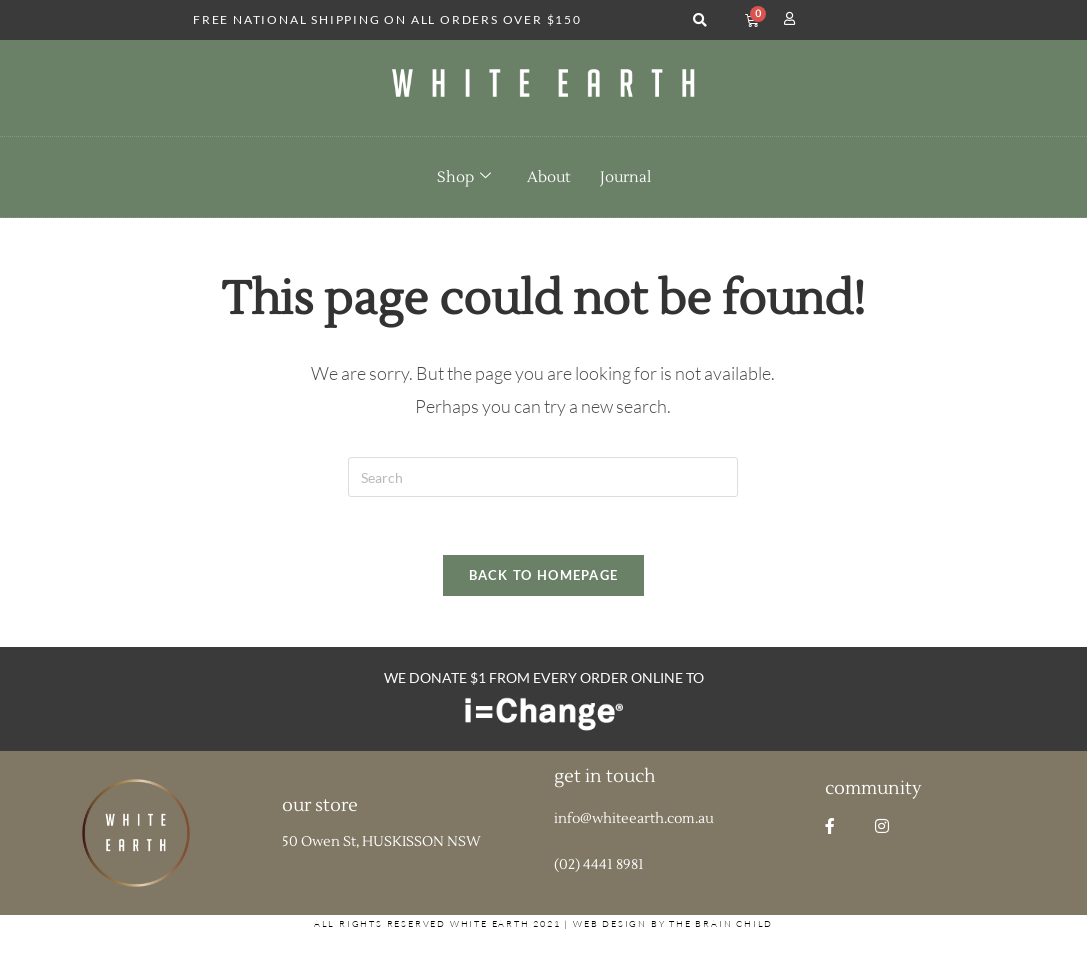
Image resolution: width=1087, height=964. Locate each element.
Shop (464, 177)
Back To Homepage (544, 578)
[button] (700, 20)
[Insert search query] (543, 477)
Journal (625, 177)
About (548, 177)
